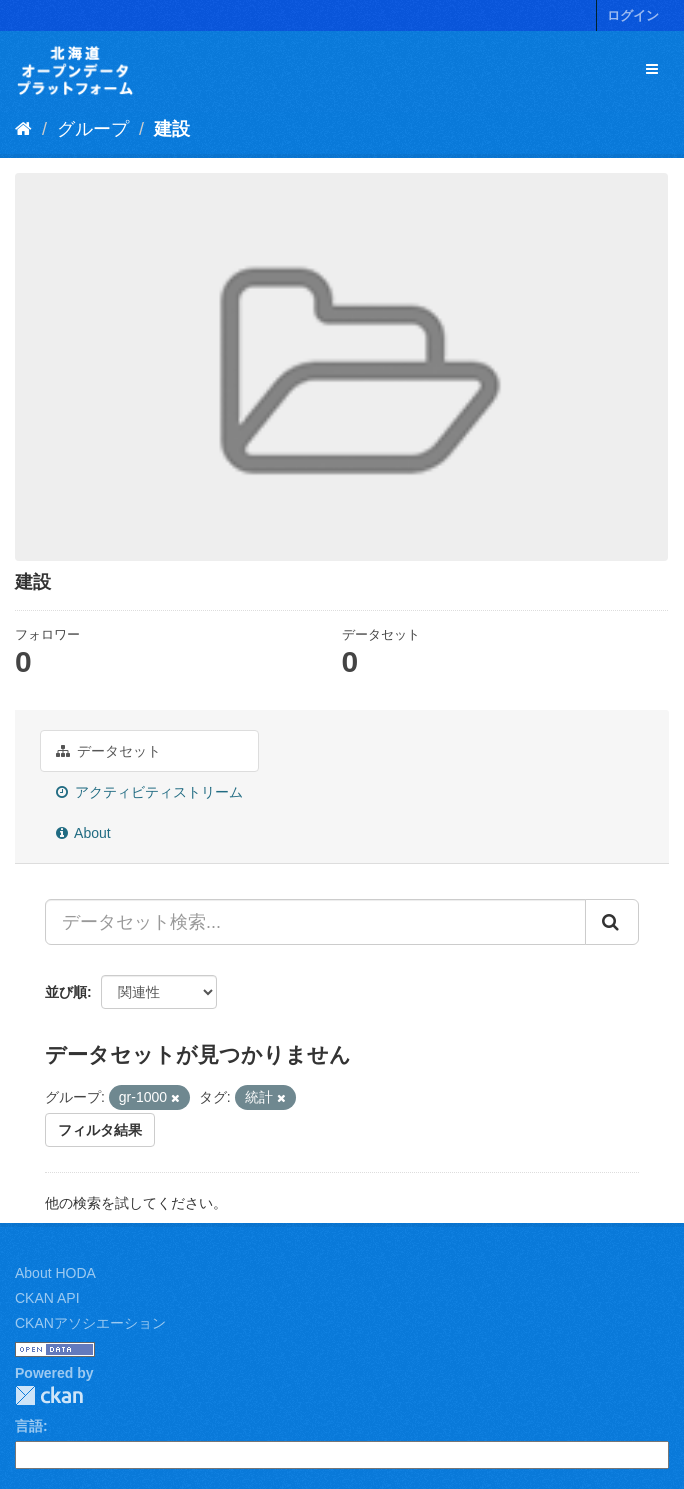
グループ (93, 129)
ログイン (633, 15)
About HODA (55, 1273)
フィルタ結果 (100, 1130)
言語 (29, 1426)
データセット (108, 751)
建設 (172, 129)
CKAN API (47, 1298)
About (83, 833)
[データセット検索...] (315, 922)
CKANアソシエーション (90, 1323)
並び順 (66, 992)
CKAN (49, 1395)
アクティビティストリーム (149, 792)
